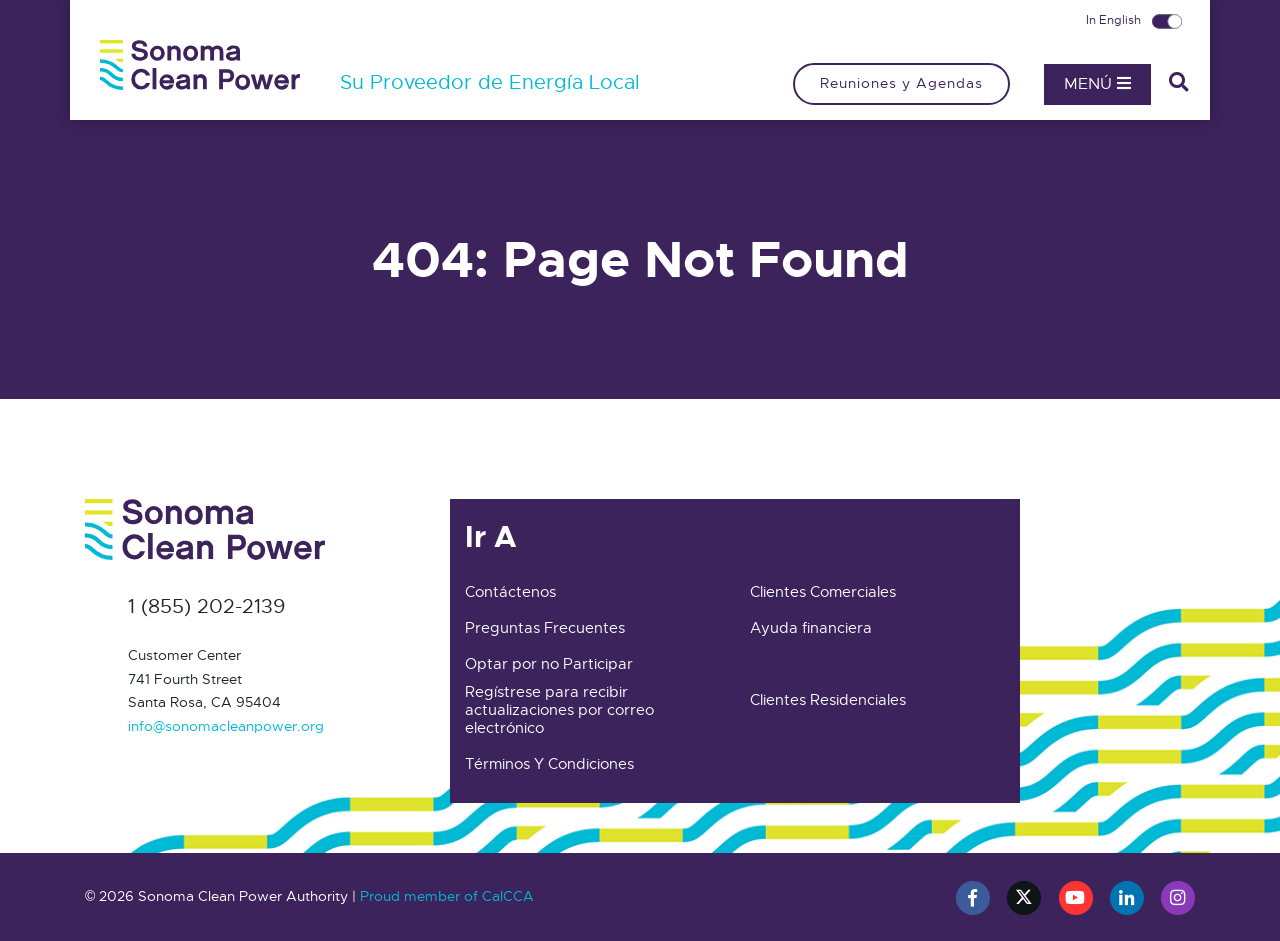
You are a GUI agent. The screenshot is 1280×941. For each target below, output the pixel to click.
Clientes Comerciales (823, 592)
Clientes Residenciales (828, 700)
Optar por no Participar (549, 664)
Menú (1097, 84)
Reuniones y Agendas (901, 83)
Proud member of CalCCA (447, 896)
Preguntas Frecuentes (545, 628)
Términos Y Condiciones (549, 764)
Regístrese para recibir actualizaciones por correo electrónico (559, 710)
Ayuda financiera (811, 628)
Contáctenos (510, 592)
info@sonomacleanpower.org (226, 726)
